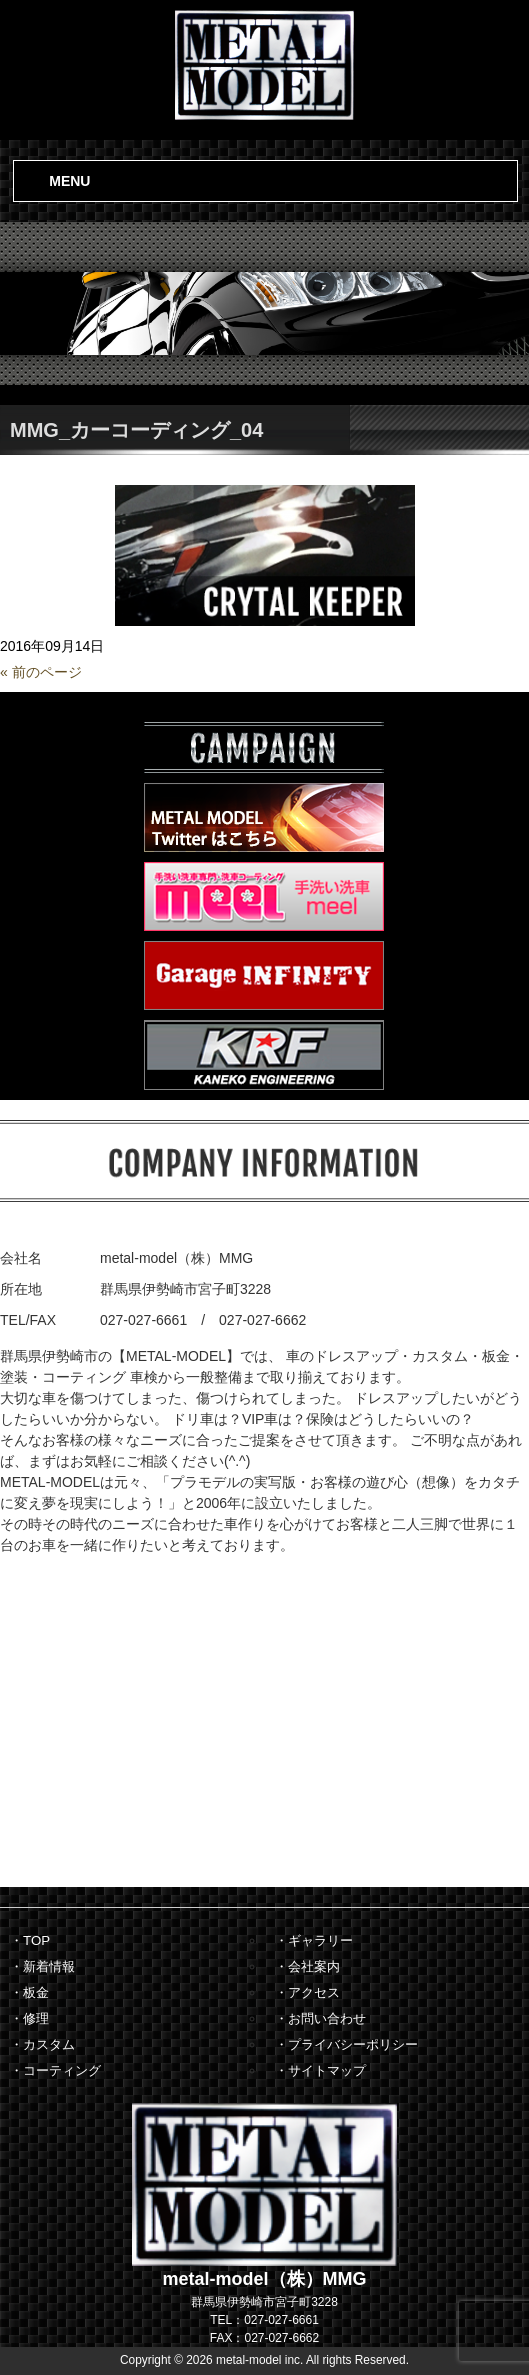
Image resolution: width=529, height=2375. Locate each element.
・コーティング (55, 2070)
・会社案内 (307, 1966)
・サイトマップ (320, 2070)
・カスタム (42, 2044)
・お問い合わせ (320, 2018)
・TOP (30, 1940)
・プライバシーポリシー (346, 2044)
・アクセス (307, 1992)
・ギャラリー (314, 1940)
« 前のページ (41, 672)
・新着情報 (42, 1966)
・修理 (29, 2018)
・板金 (29, 1992)
